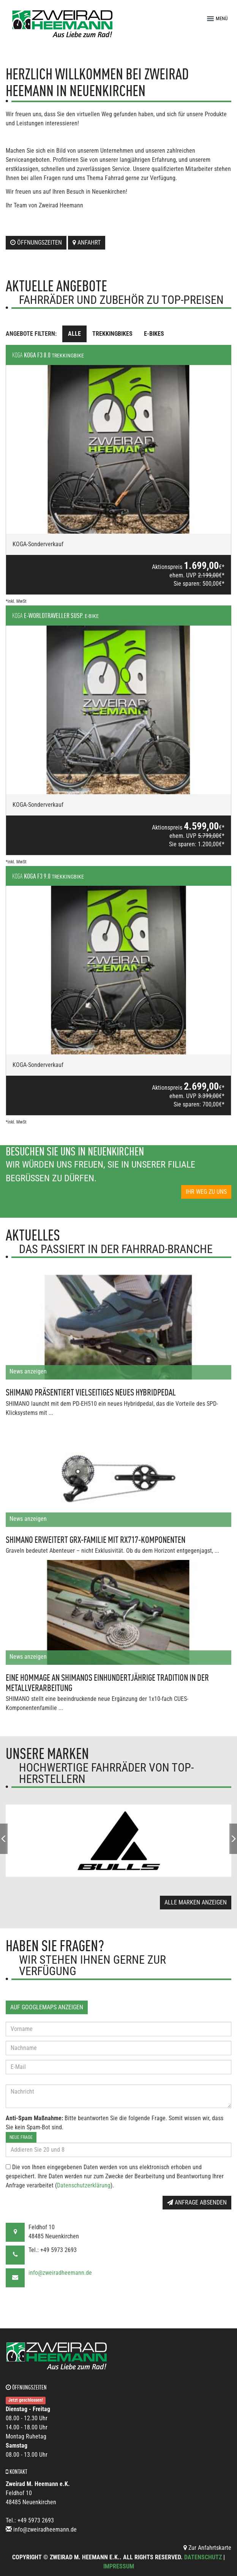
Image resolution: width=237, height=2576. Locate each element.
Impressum (118, 2566)
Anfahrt (87, 242)
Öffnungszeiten (36, 242)
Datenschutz (203, 2557)
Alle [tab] (74, 333)
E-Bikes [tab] (154, 333)
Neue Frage (21, 2137)
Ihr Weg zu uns (206, 1191)
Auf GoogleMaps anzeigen (46, 2007)
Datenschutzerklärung (84, 2185)
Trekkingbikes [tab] (112, 333)
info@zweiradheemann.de (60, 2272)
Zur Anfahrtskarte (207, 2547)
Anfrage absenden (197, 2202)
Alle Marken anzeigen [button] (195, 1902)
